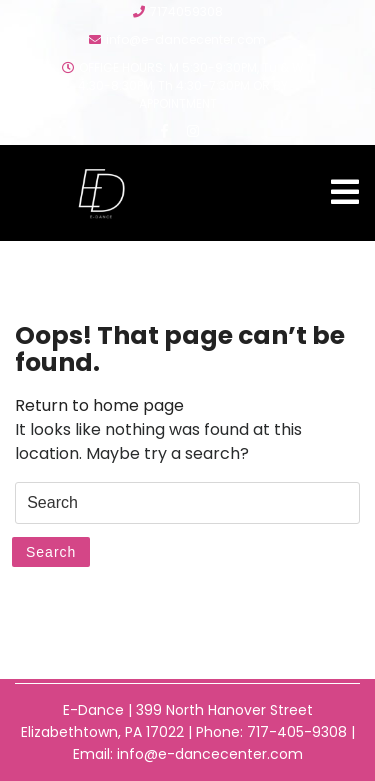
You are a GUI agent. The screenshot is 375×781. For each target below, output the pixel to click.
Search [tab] (51, 552)
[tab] (345, 192)
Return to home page (99, 405)
